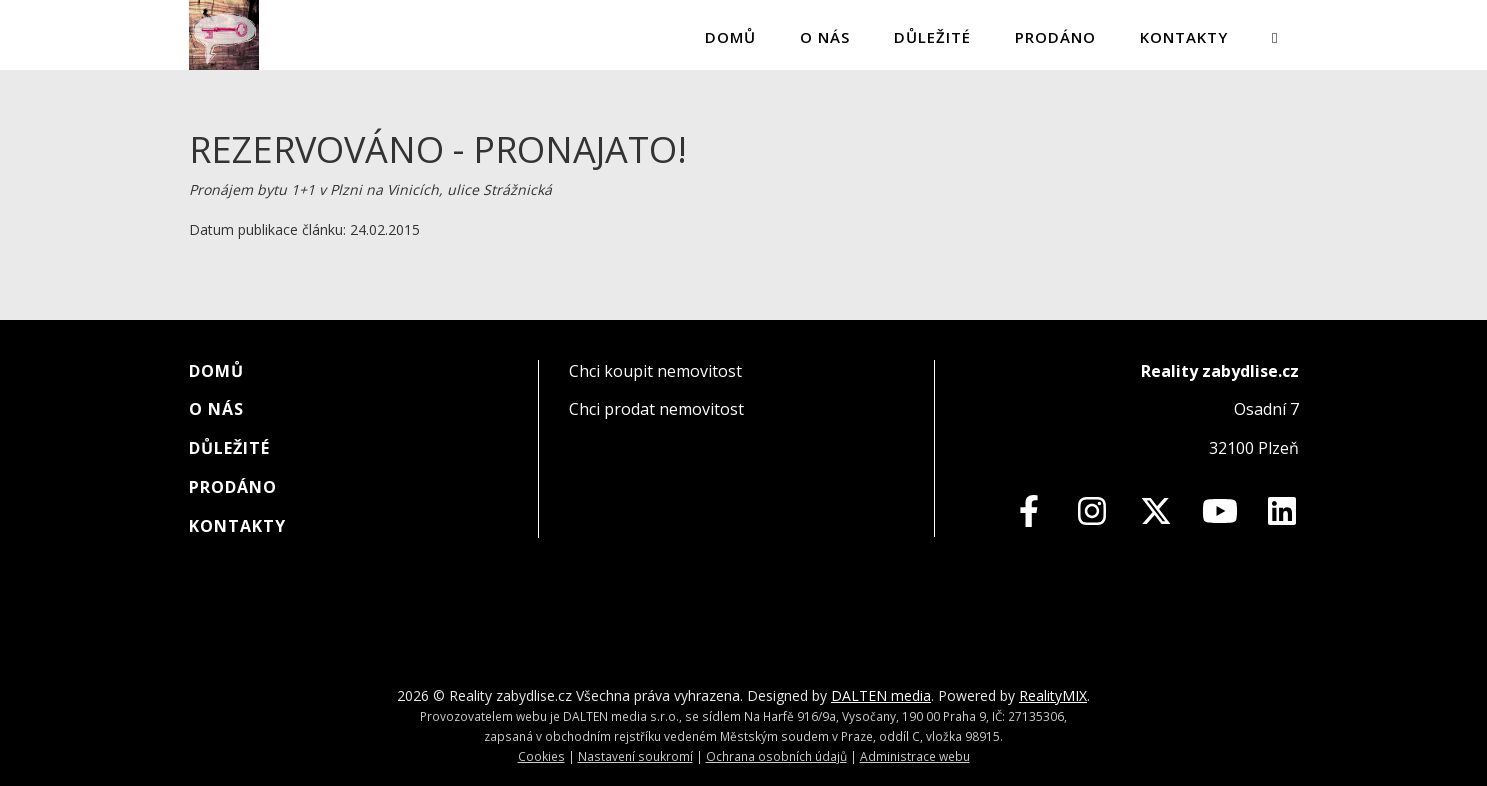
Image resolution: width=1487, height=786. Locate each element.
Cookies (541, 756)
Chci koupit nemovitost (655, 371)
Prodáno (1055, 37)
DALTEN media (881, 695)
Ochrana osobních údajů (776, 756)
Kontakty (1184, 37)
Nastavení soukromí (635, 756)
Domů (730, 37)
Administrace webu (915, 756)
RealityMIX (1053, 695)
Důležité (932, 37)
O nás (825, 37)
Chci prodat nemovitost (656, 409)
